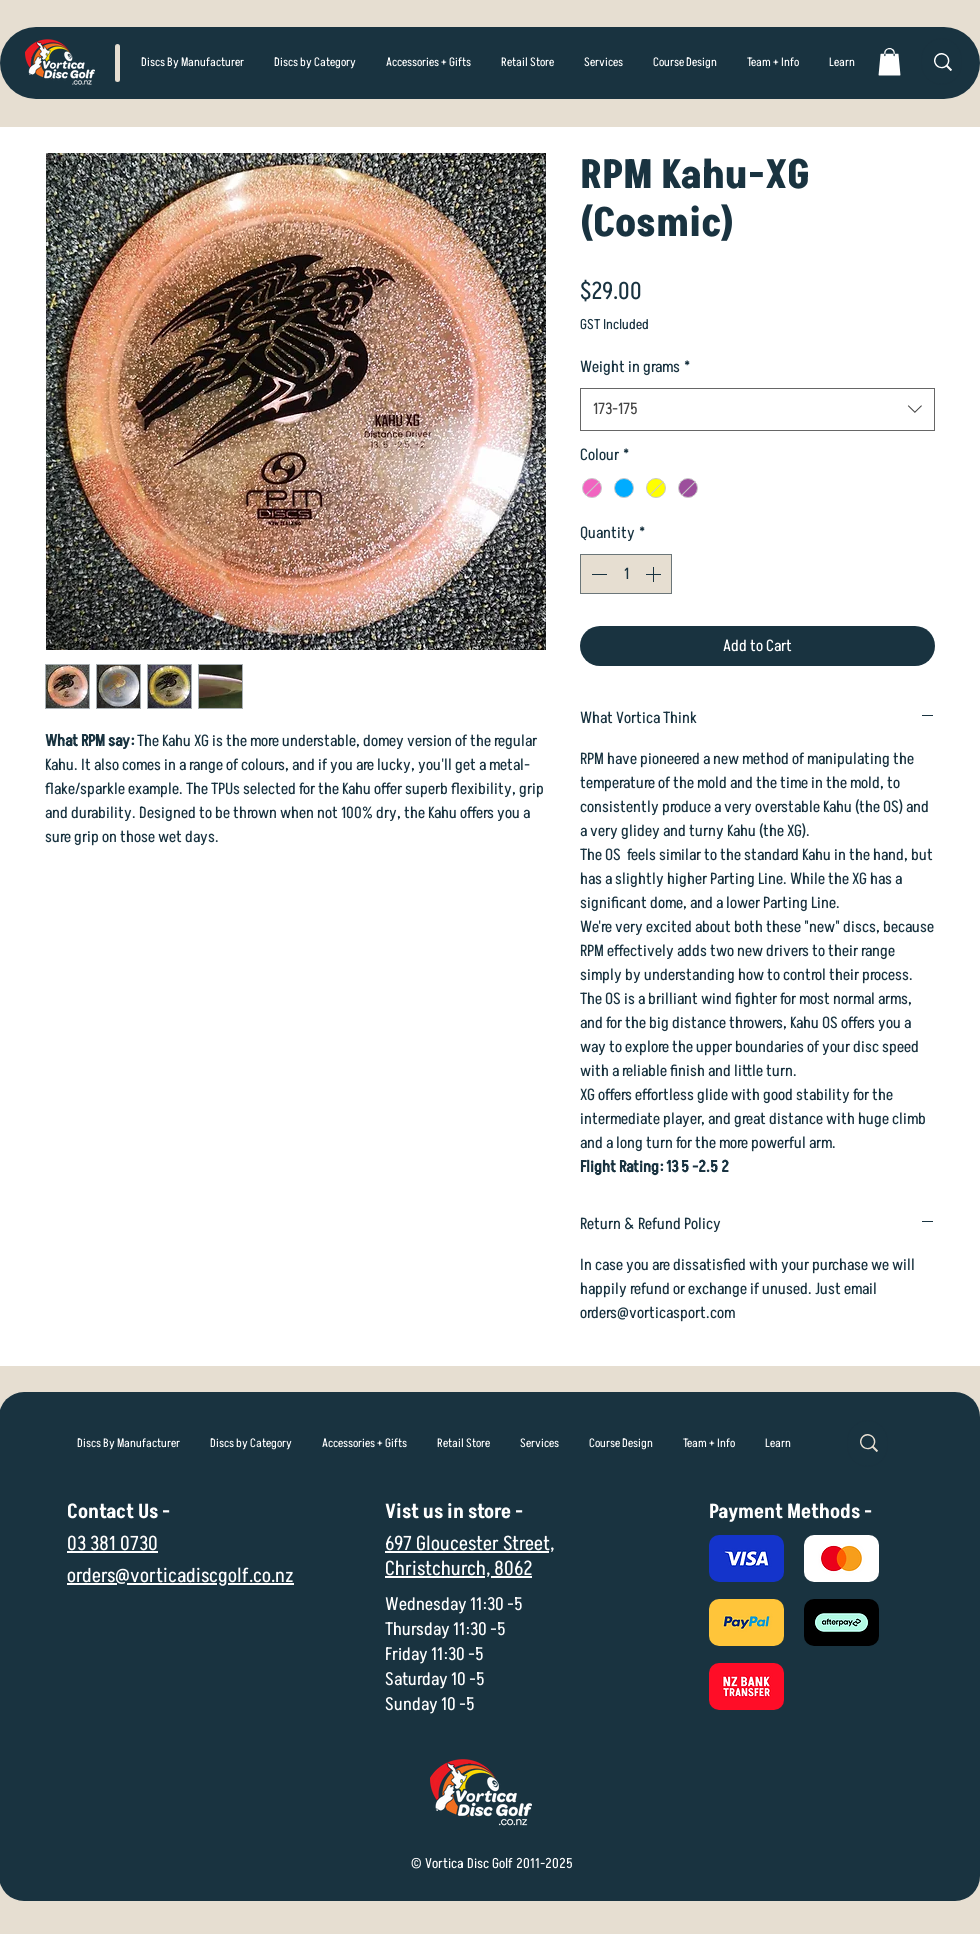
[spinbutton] (626, 574)
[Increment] (655, 574)
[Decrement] (597, 574)
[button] (315, 63)
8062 (513, 1569)
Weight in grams (635, 367)
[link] (889, 61)
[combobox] (757, 409)
